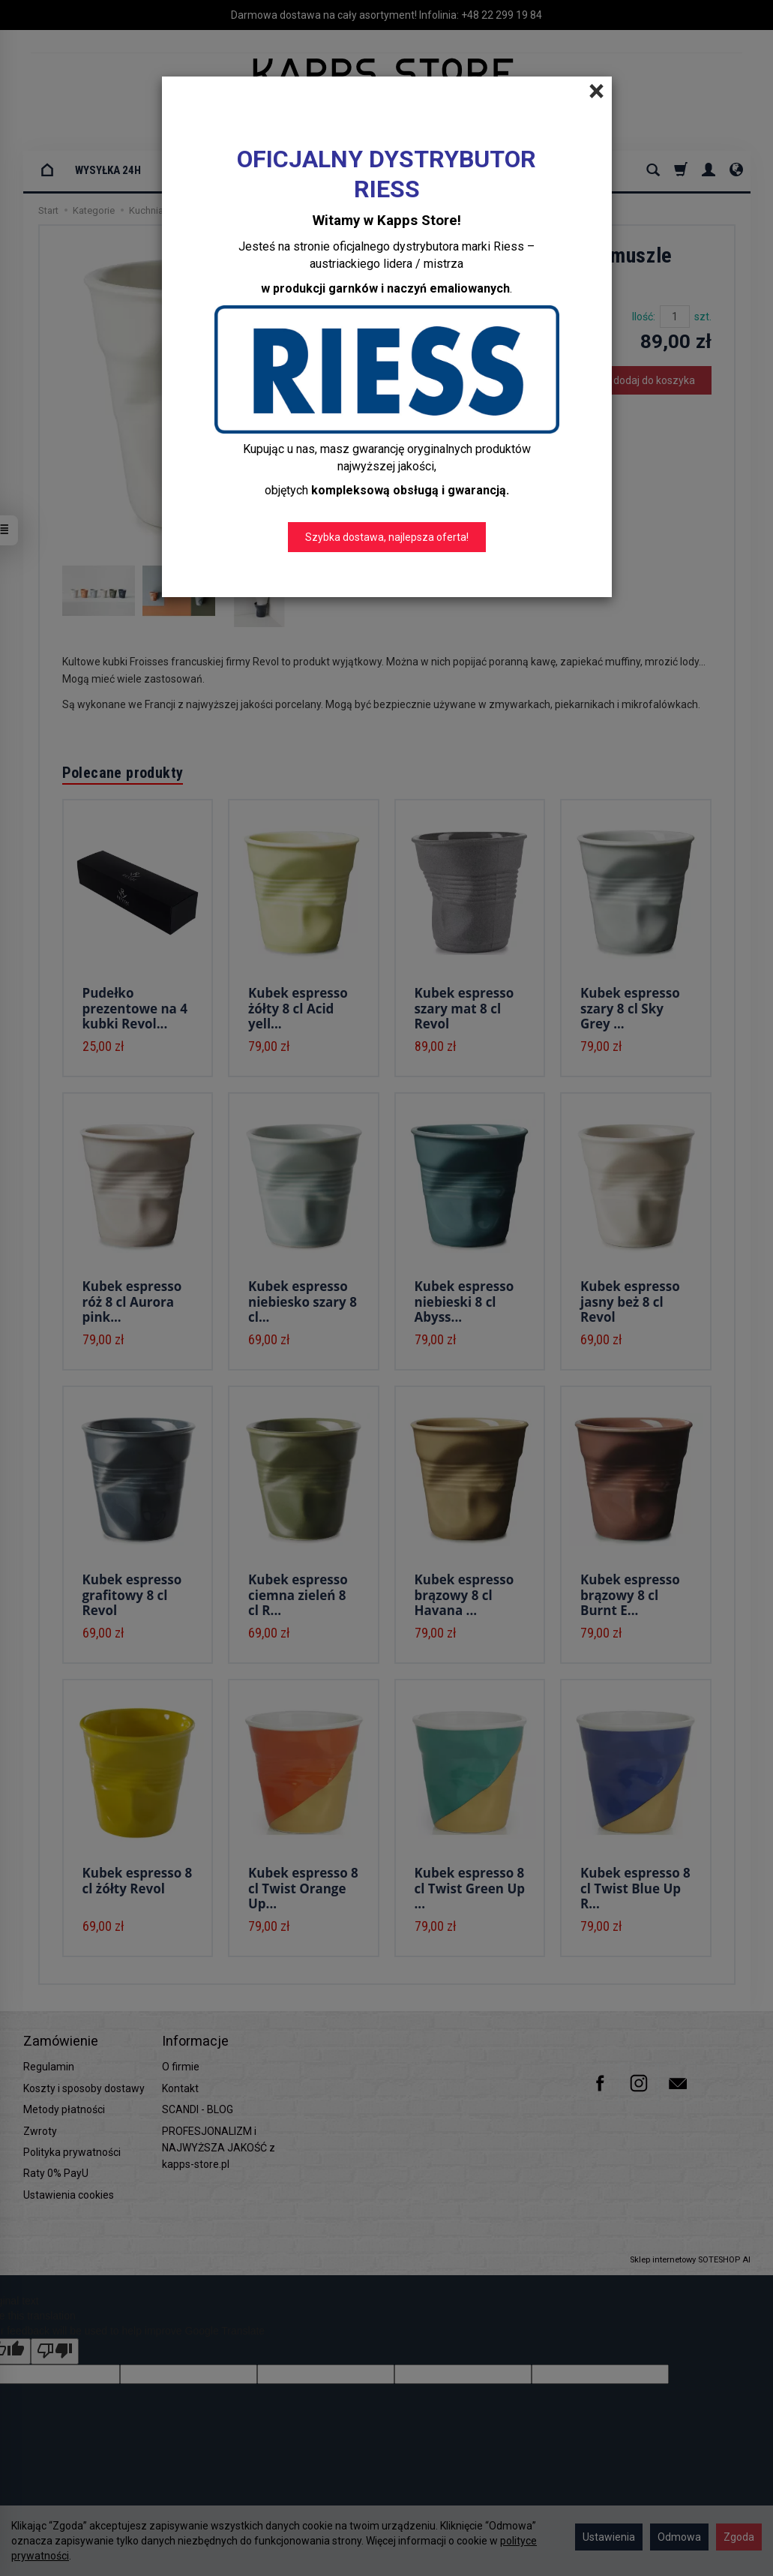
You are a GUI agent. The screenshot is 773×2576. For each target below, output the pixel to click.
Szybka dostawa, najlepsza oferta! (387, 537)
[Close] (596, 92)
